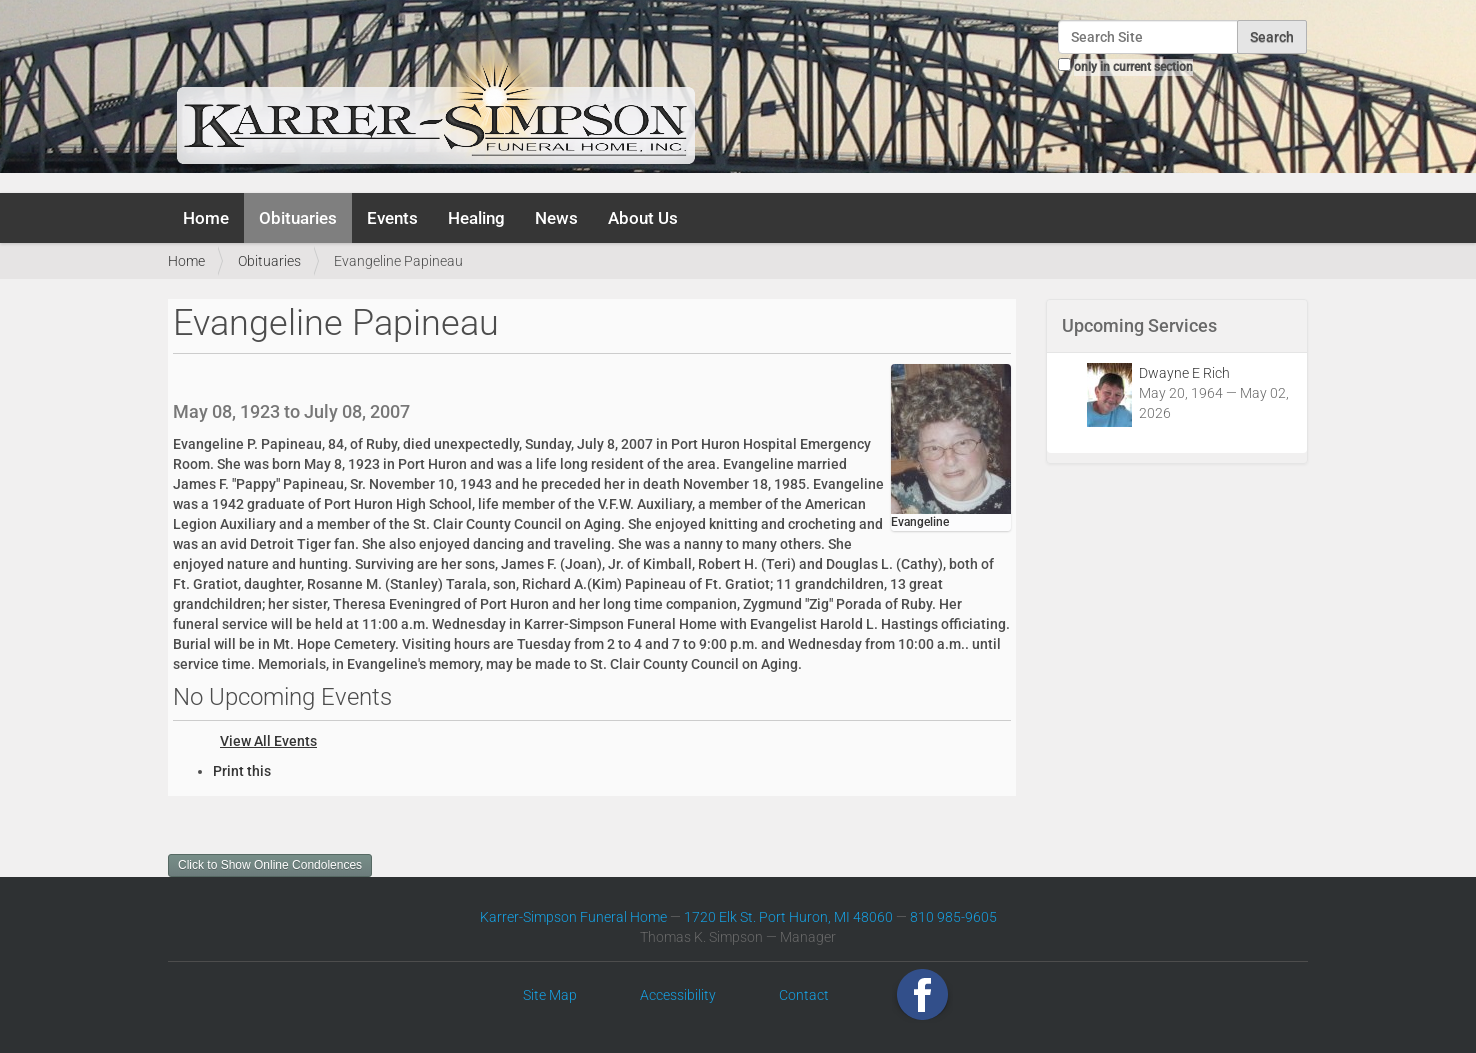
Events (392, 218)
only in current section (1133, 67)
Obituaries (298, 218)
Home (206, 218)
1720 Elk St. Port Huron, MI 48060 (788, 917)
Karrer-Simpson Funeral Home (573, 917)
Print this (242, 771)
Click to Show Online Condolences (270, 865)
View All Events (268, 741)
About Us (643, 218)
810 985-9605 (953, 917)
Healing (476, 218)
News (556, 218)
